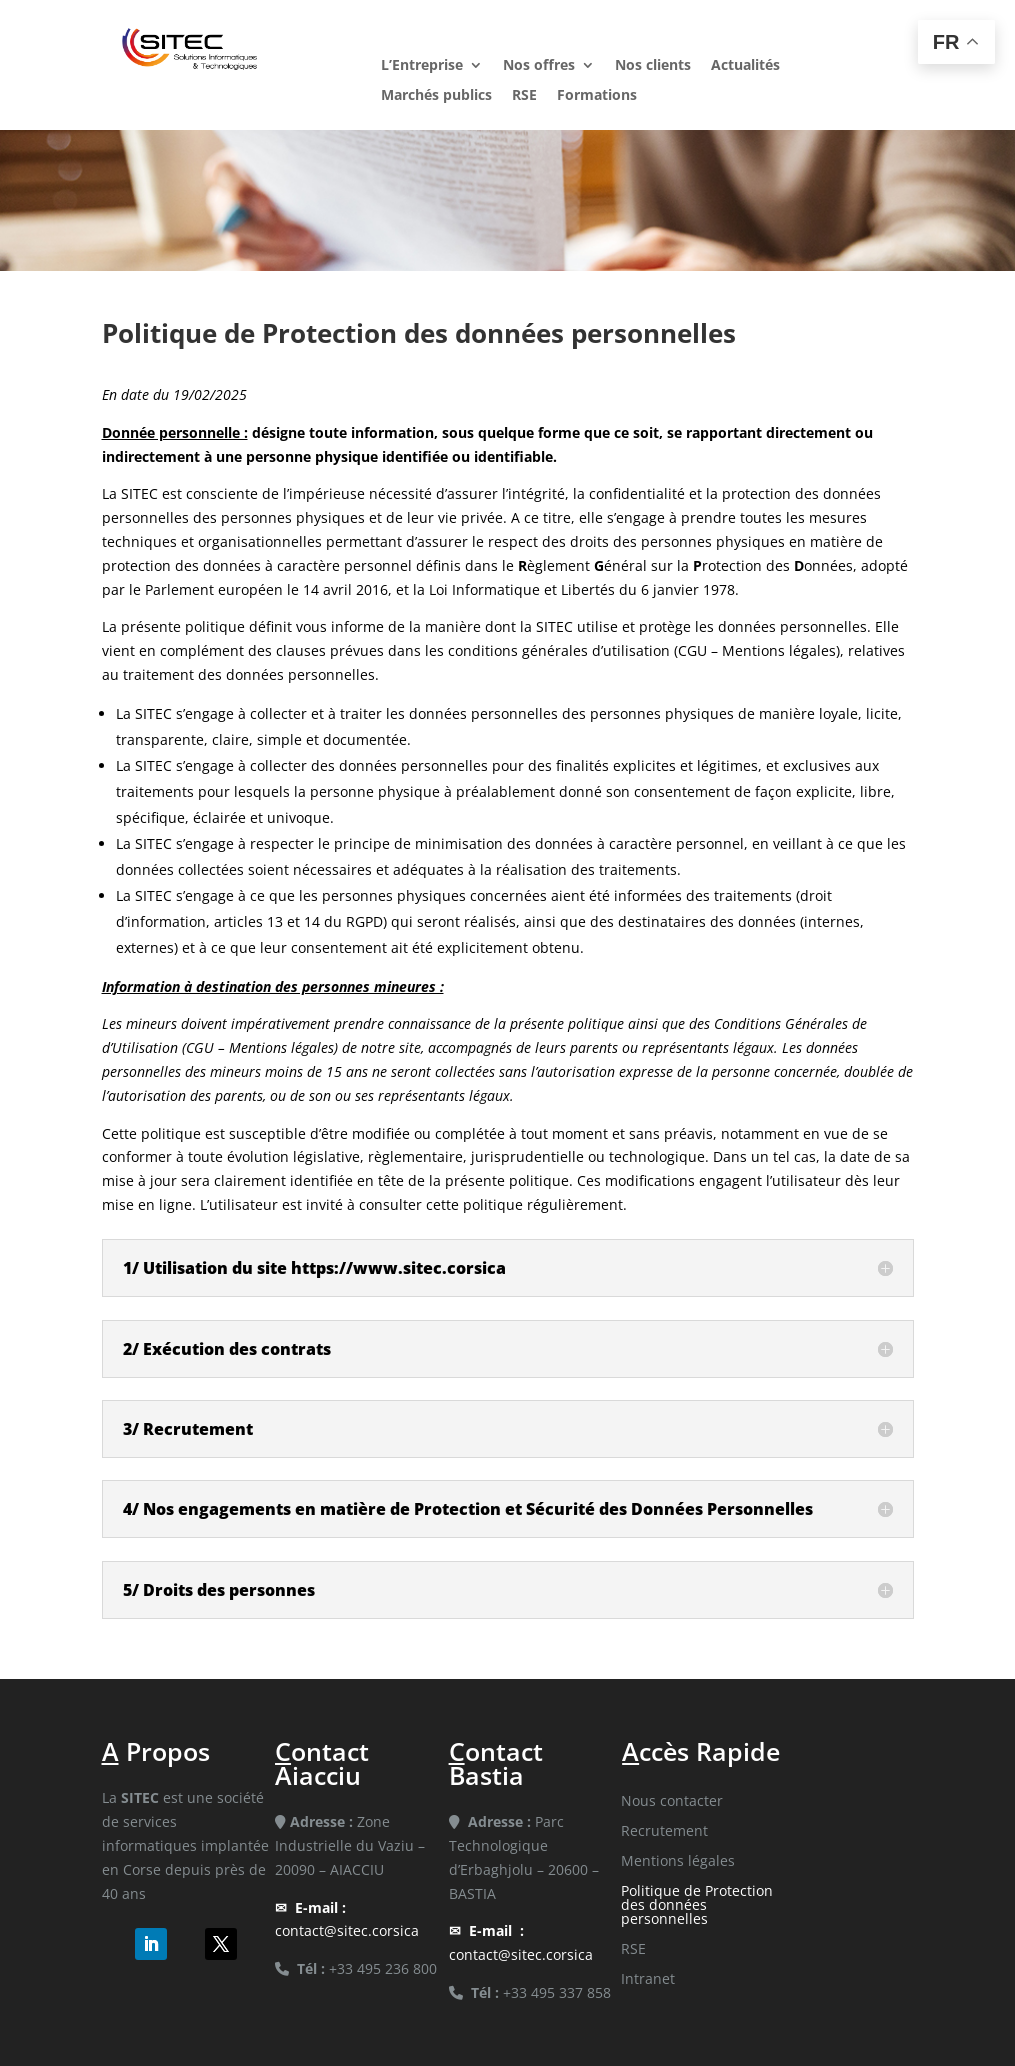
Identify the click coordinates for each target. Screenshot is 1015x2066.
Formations (597, 96)
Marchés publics (436, 96)
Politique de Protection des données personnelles (697, 1906)
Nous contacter (672, 1802)
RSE (524, 96)
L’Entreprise (422, 66)
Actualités (745, 66)
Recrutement (664, 1832)
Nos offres (539, 66)
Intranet (648, 1980)
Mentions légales (678, 1862)
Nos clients (653, 66)
